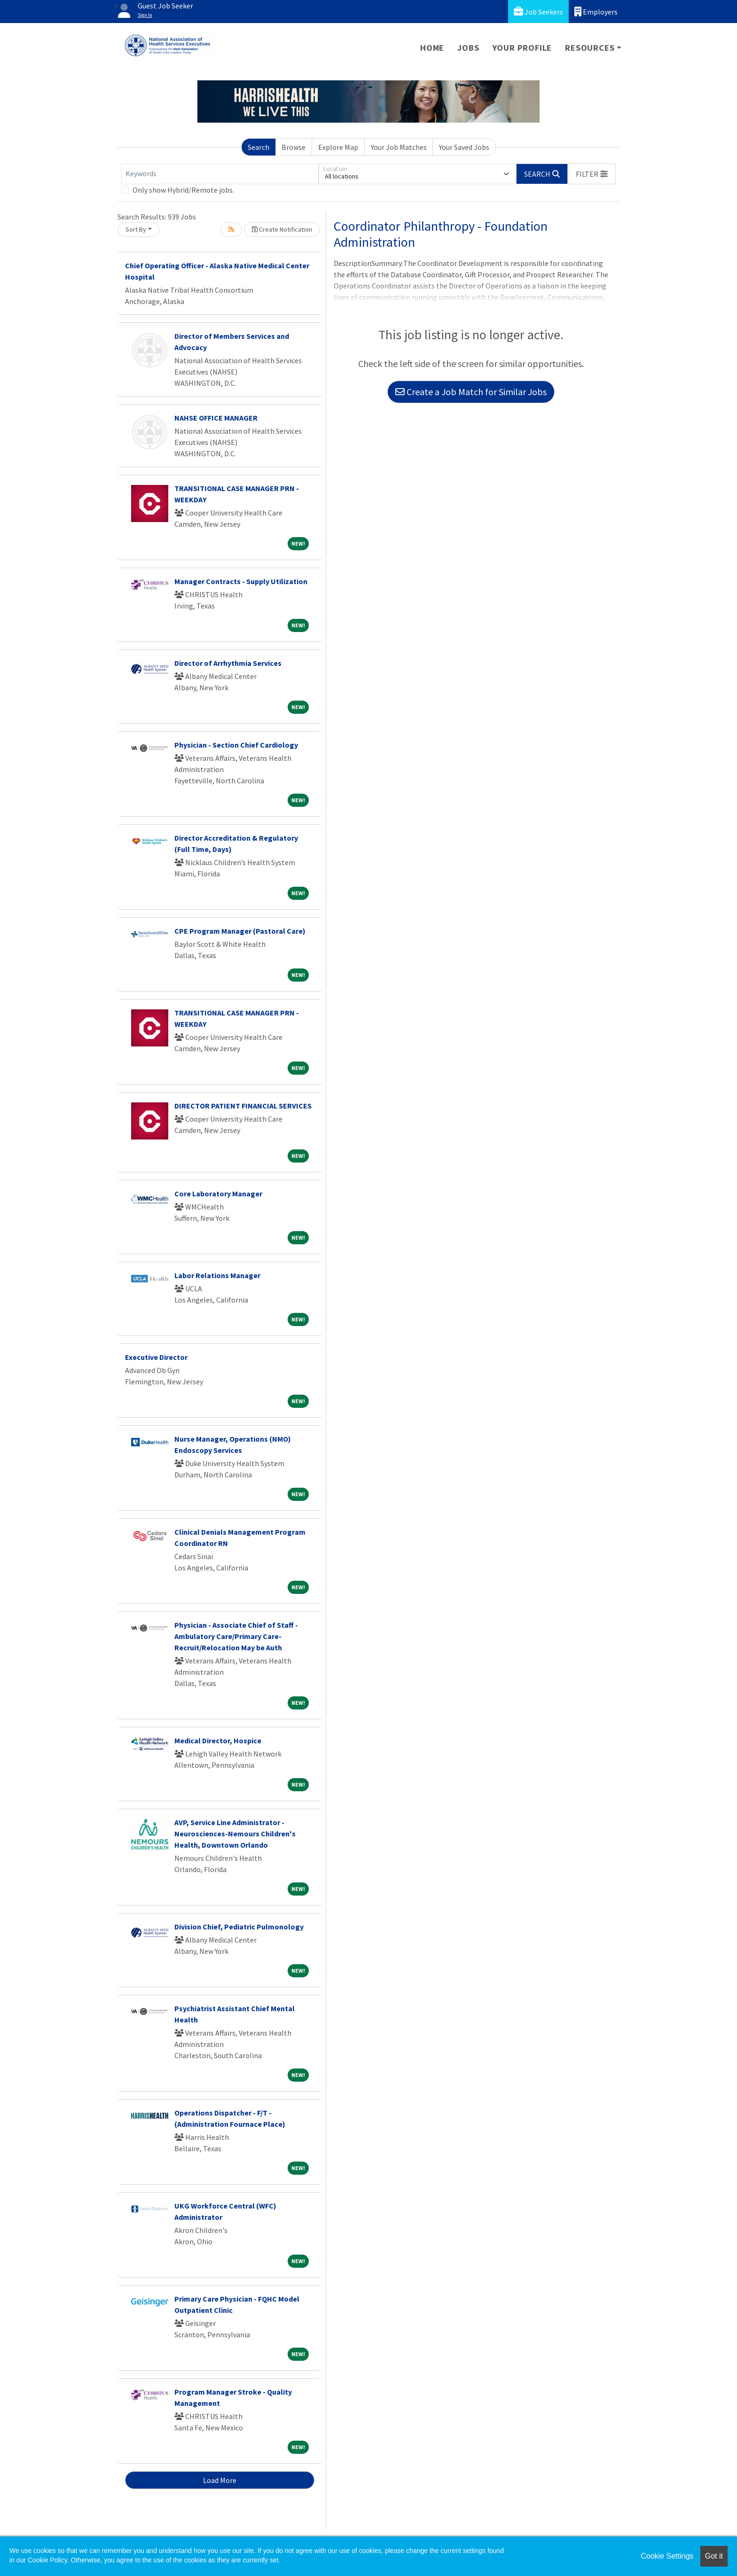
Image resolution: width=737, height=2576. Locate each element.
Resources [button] (589, 47)
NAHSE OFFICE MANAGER (216, 417)
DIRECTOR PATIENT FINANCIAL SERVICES (243, 1105)
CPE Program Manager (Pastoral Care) (240, 931)
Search (258, 147)
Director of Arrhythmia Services (228, 663)
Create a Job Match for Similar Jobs (471, 392)
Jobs (468, 47)
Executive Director (156, 1357)
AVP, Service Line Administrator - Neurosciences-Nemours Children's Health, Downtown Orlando (235, 1834)
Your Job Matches (399, 147)
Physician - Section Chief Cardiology (236, 744)
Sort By (135, 229)
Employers (596, 11)
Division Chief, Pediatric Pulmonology (239, 1926)
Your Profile (522, 47)
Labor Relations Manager (217, 1275)
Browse (294, 147)
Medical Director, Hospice (217, 1740)
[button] (592, 174)
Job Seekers (538, 11)
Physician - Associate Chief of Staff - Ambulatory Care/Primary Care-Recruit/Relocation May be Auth (236, 1636)
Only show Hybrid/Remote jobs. (183, 190)
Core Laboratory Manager (218, 1193)
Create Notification (282, 229)
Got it (714, 2556)
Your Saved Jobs (464, 147)
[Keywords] (220, 174)
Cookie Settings (667, 2556)
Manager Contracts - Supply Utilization (240, 581)
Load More (219, 2480)
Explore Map (338, 147)
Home (432, 47)
